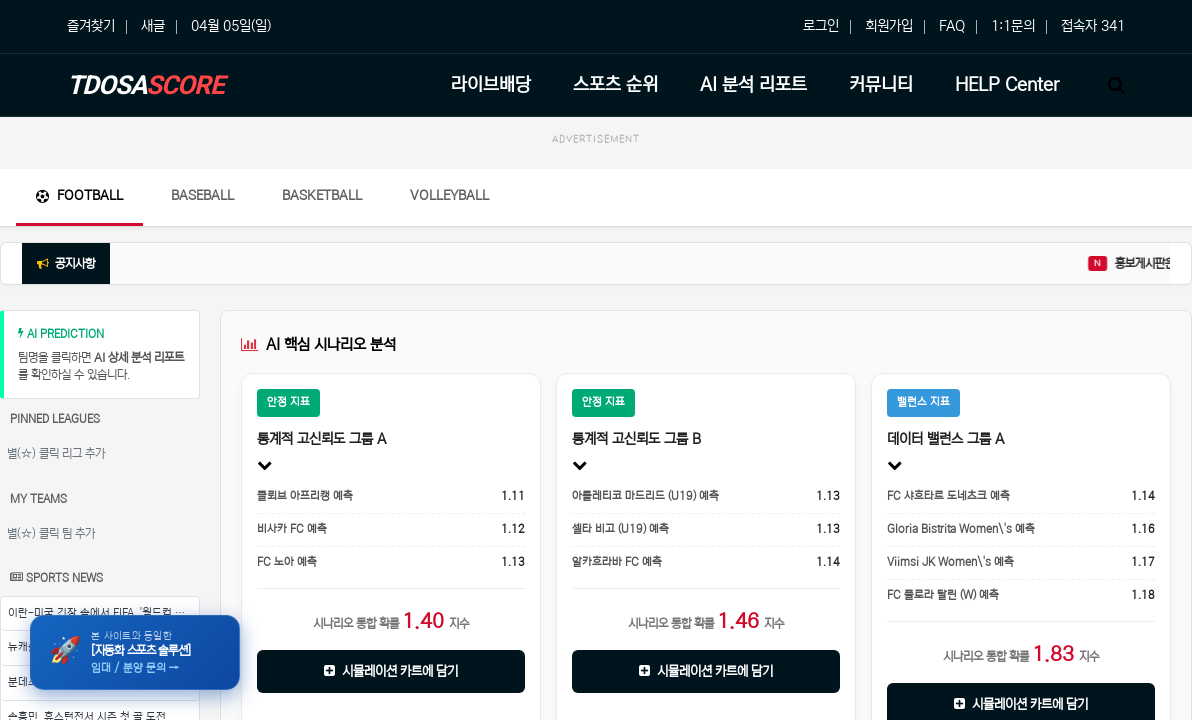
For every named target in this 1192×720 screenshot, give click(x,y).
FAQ (952, 26)
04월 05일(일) (231, 26)
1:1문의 (1013, 26)
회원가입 (889, 26)
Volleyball (449, 195)
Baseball (202, 195)
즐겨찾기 (91, 26)
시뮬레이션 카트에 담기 (391, 671)
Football (79, 195)
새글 (153, 26)
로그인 (821, 26)
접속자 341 (1093, 26)
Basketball (322, 195)
